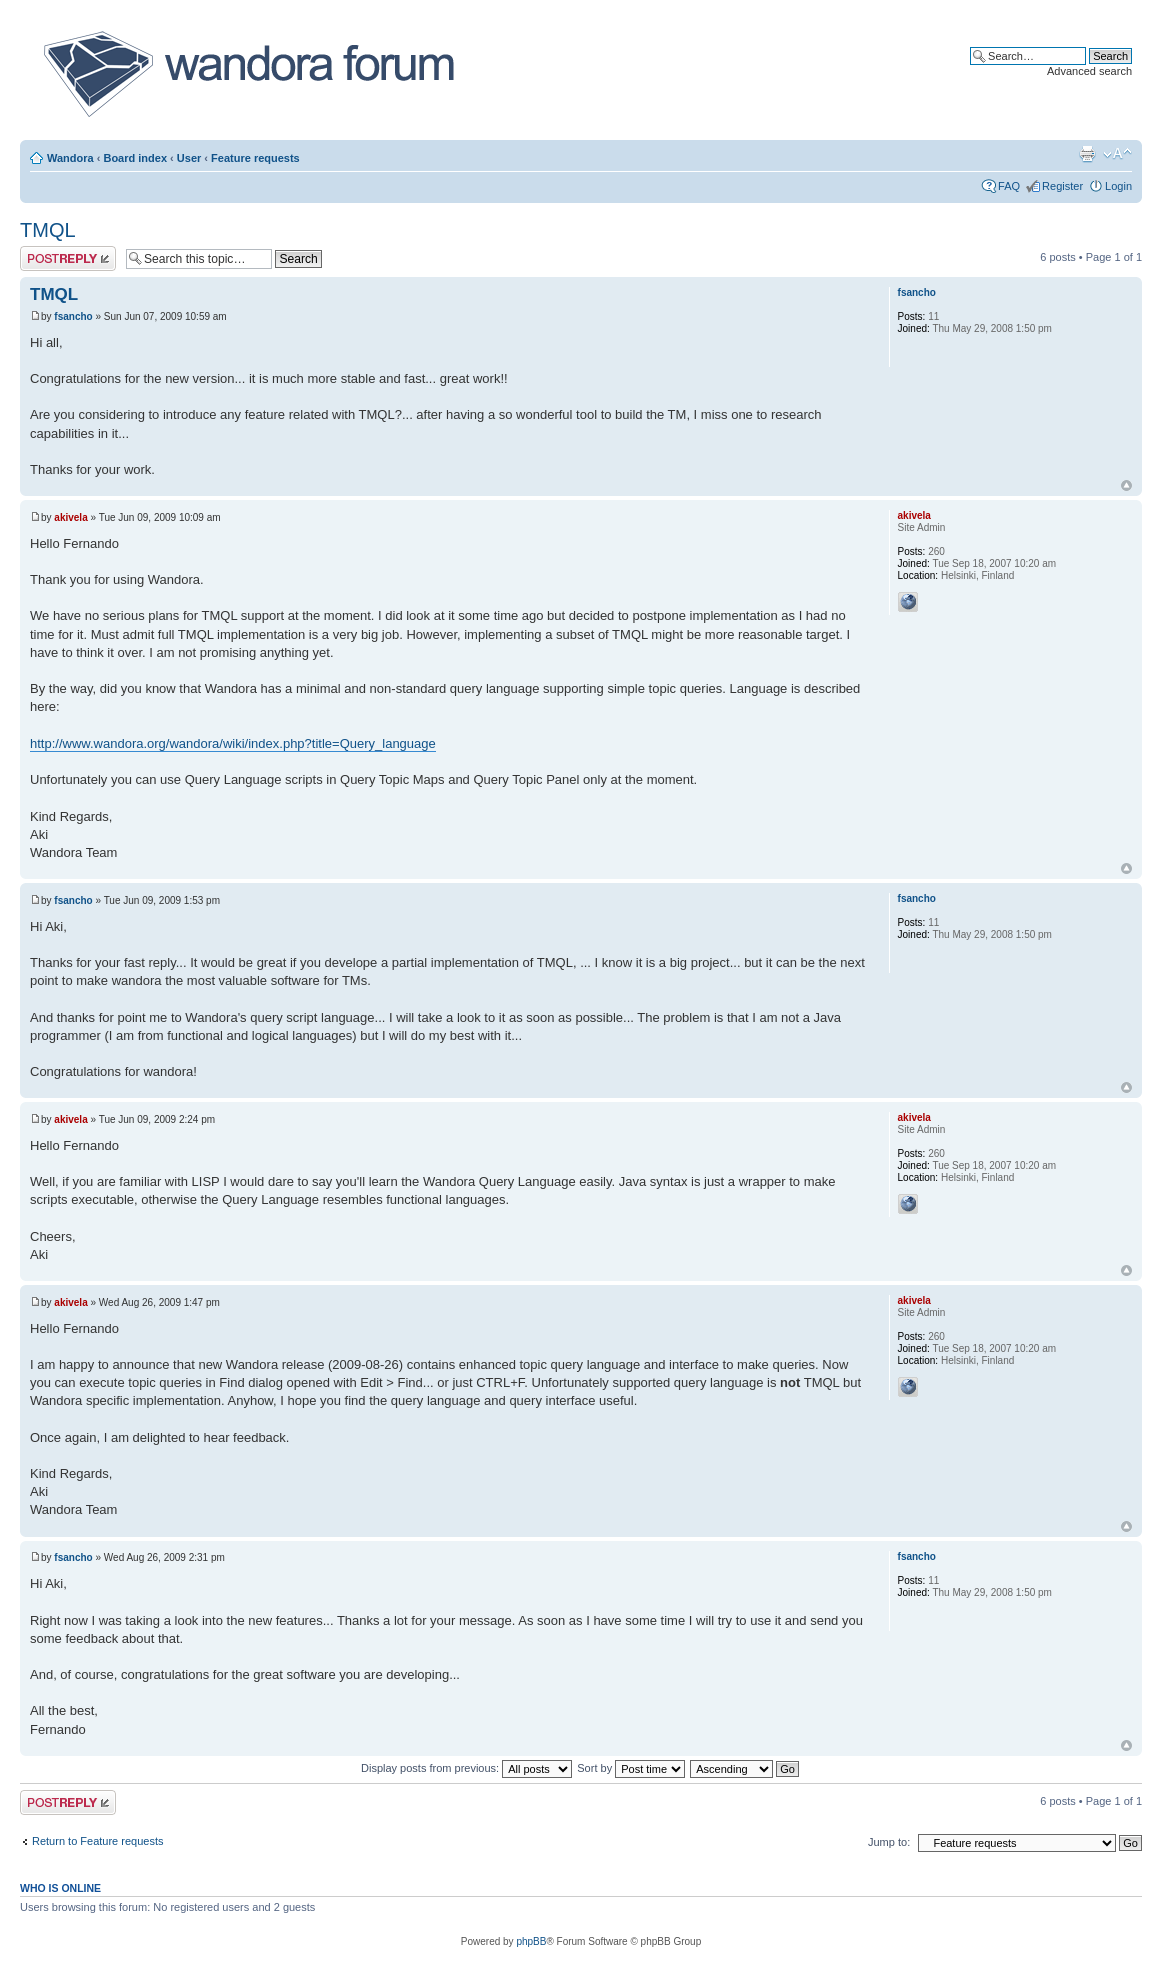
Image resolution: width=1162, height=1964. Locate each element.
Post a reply (68, 258)
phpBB (531, 1941)
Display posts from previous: (466, 1768)
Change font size (1117, 154)
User (189, 158)
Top (1126, 485)
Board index (135, 158)
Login (1118, 186)
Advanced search (1089, 71)
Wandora (70, 158)
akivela (70, 517)
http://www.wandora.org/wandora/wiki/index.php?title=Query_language (233, 743)
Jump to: (889, 1842)
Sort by (631, 1768)
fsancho (73, 316)
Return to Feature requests (97, 1841)
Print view (1087, 154)
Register (1062, 186)
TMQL (48, 230)
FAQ (1009, 186)
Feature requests (255, 158)
